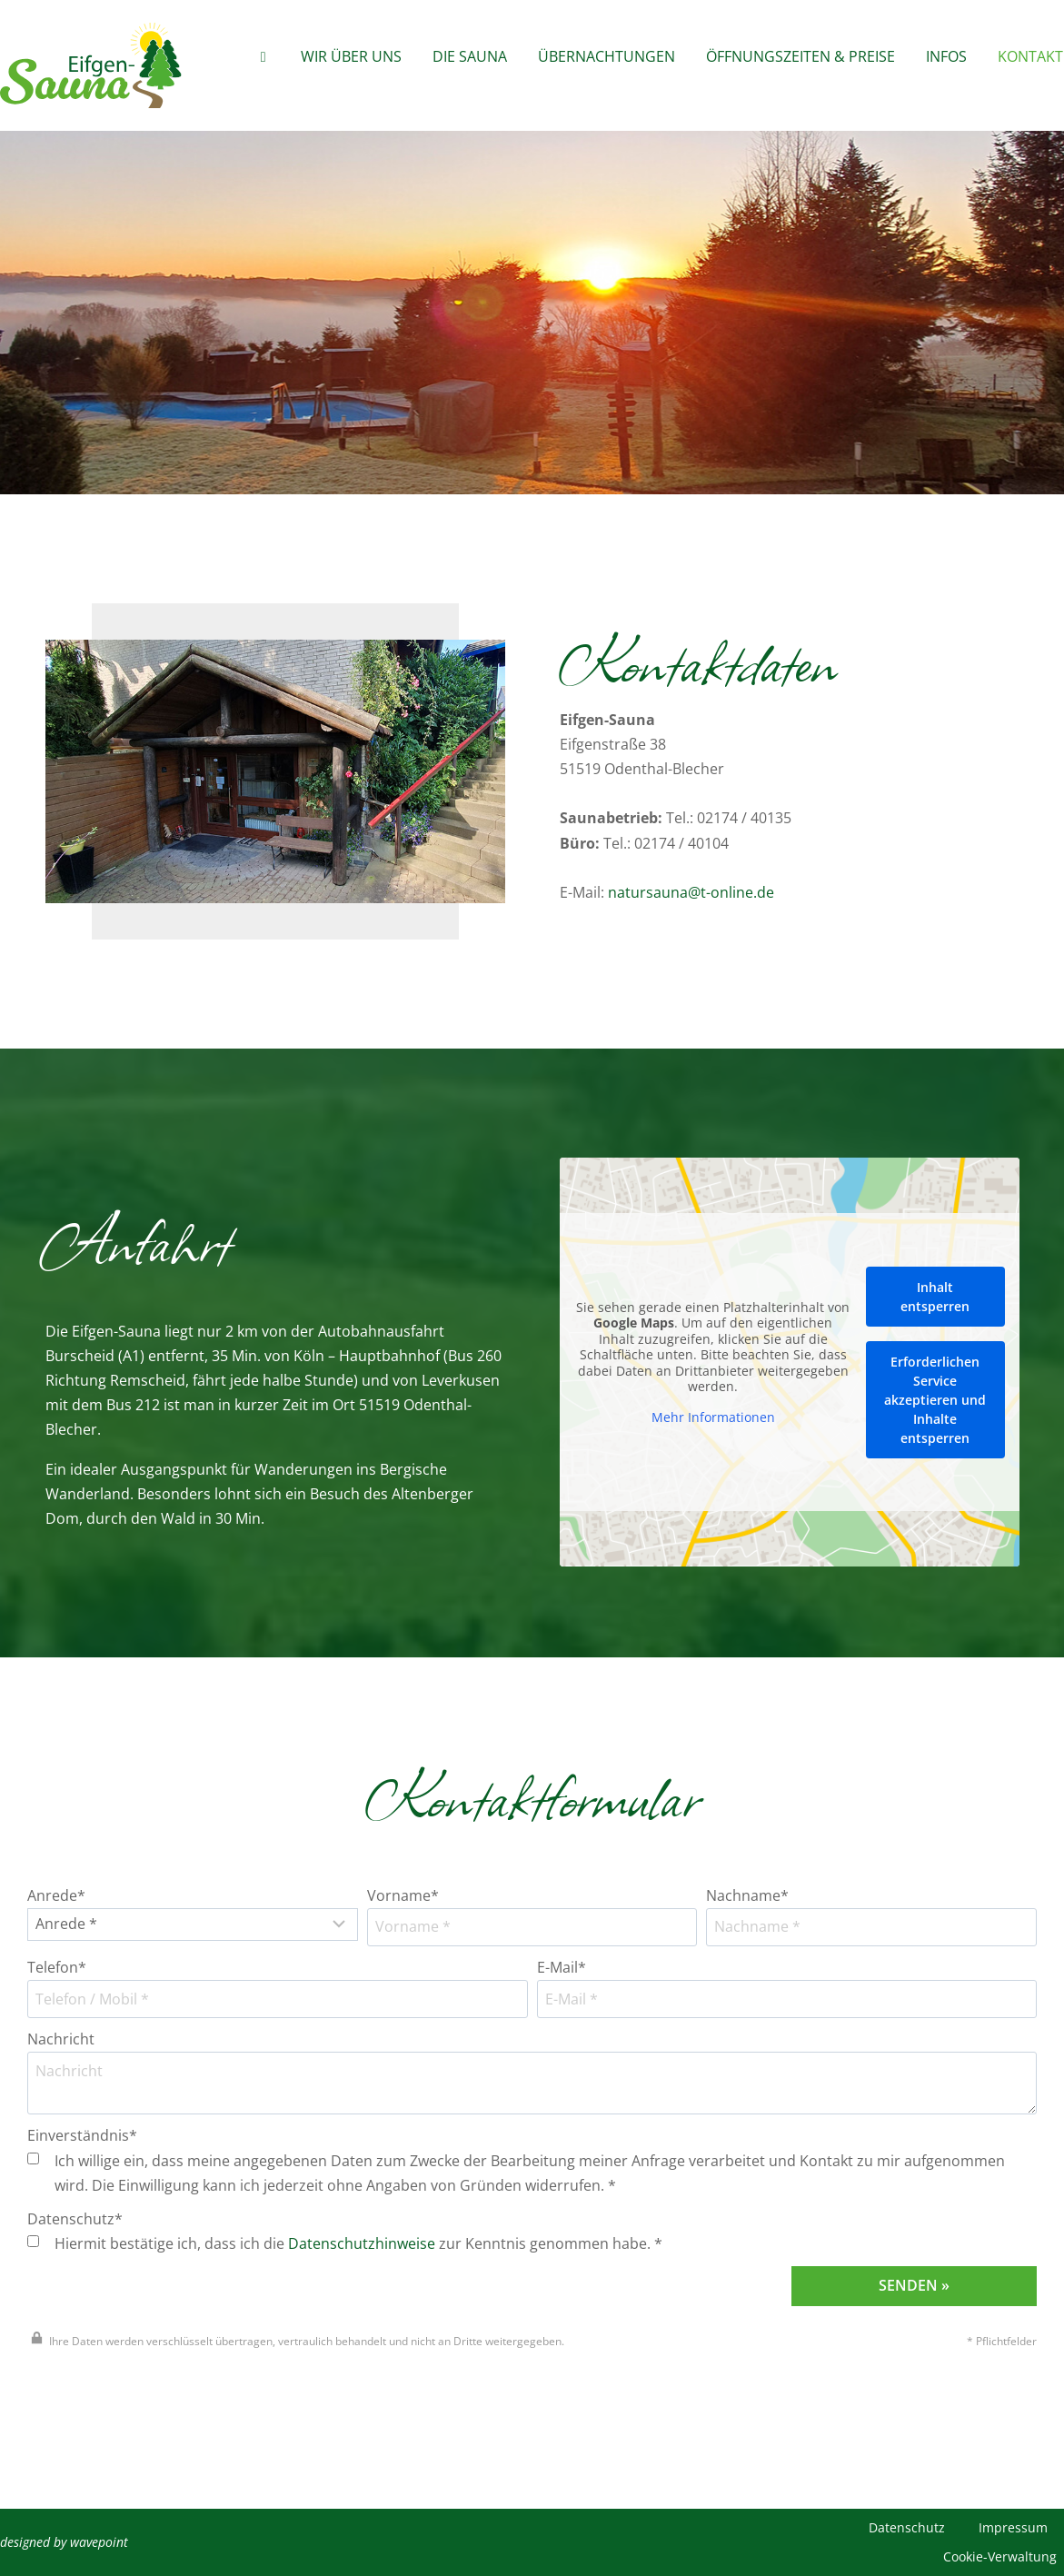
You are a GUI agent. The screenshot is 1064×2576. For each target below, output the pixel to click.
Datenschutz (907, 2527)
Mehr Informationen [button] (712, 1417)
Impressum (1013, 2527)
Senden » (914, 2285)
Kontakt (1030, 56)
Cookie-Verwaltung (1000, 2556)
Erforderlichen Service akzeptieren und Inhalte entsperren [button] (935, 1400)
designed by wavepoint (64, 2542)
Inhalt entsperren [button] (935, 1296)
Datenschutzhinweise (361, 2243)
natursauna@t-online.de (691, 892)
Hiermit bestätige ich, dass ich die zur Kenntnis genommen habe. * (344, 2243)
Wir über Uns (351, 56)
